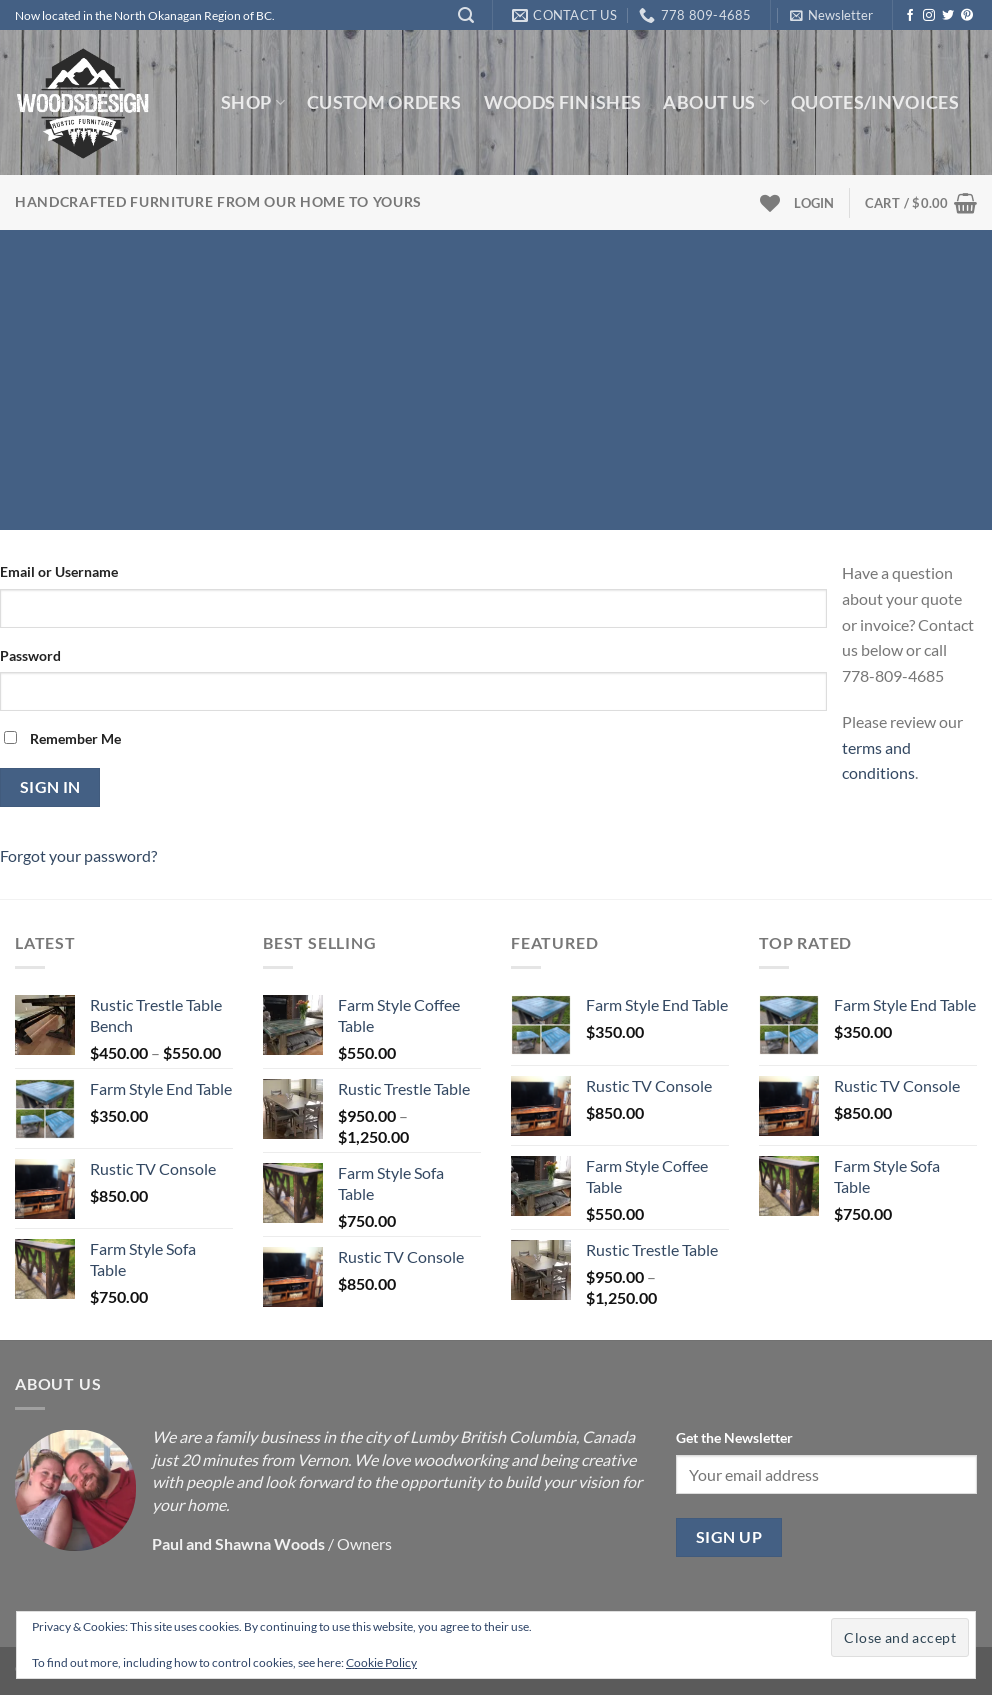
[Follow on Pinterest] (967, 16)
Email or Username (59, 571)
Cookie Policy (381, 1662)
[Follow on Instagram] (929, 16)
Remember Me (62, 738)
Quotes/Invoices (875, 102)
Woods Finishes (563, 102)
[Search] (466, 15)
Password (30, 655)
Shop (253, 102)
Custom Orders (384, 102)
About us (715, 102)
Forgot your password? (78, 855)
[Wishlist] (770, 203)
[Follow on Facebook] (910, 16)
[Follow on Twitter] (948, 16)
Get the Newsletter (734, 1437)
